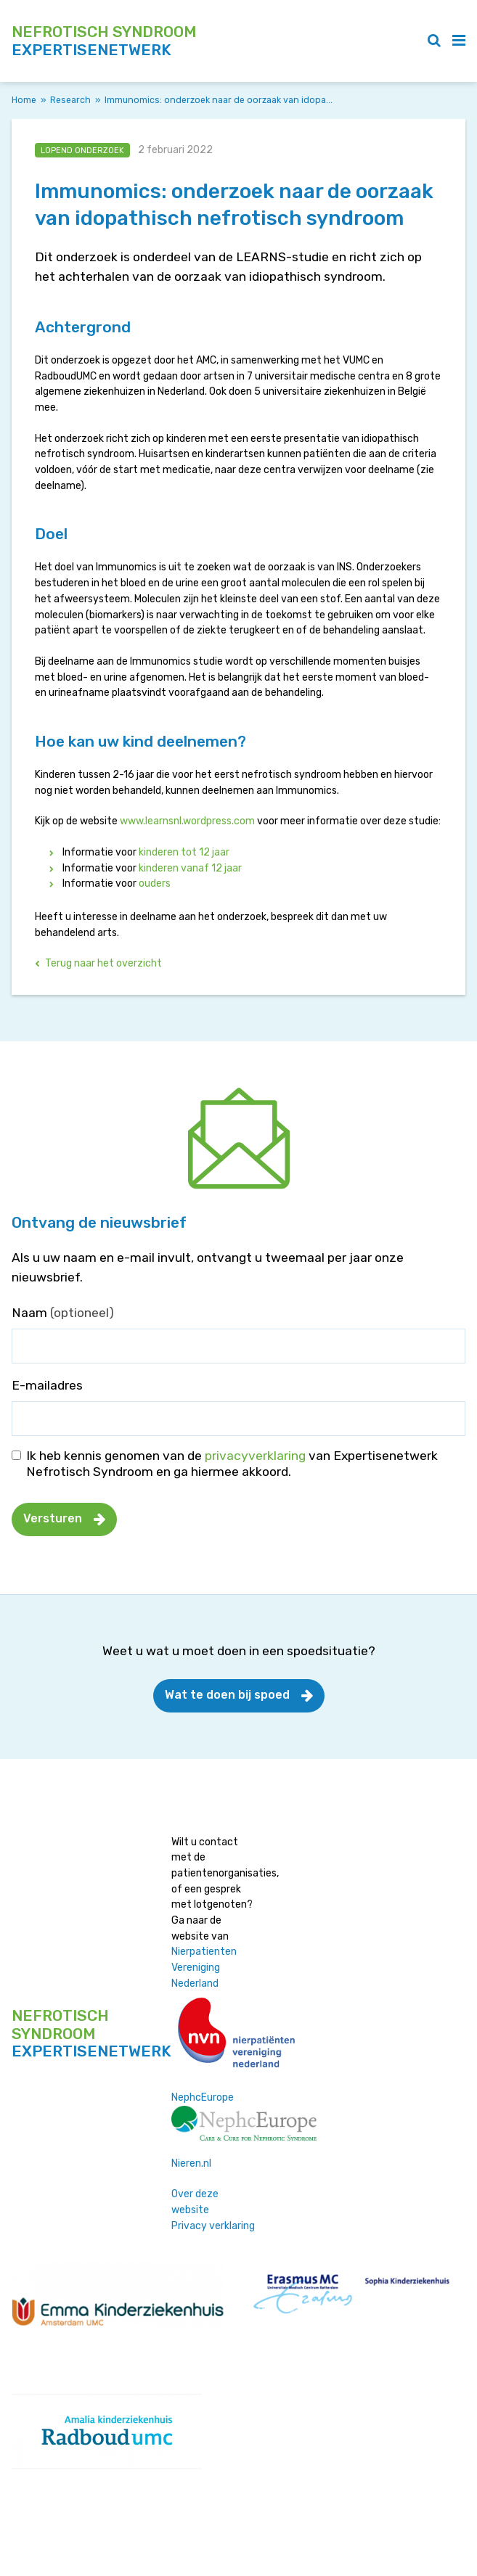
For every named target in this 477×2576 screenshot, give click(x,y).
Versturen (52, 1518)
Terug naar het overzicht (103, 963)
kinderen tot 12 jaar (185, 852)
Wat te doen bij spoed (227, 1695)
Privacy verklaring (213, 2226)
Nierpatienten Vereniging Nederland (204, 1967)
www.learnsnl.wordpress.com (187, 821)
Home (24, 100)
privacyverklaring (255, 1455)
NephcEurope (202, 2097)
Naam (63, 1312)
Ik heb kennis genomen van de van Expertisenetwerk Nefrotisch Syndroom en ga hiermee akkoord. (232, 1463)
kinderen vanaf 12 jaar (190, 868)
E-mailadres (47, 1385)
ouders (155, 883)
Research (70, 100)
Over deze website (195, 2202)
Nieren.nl (191, 2163)
